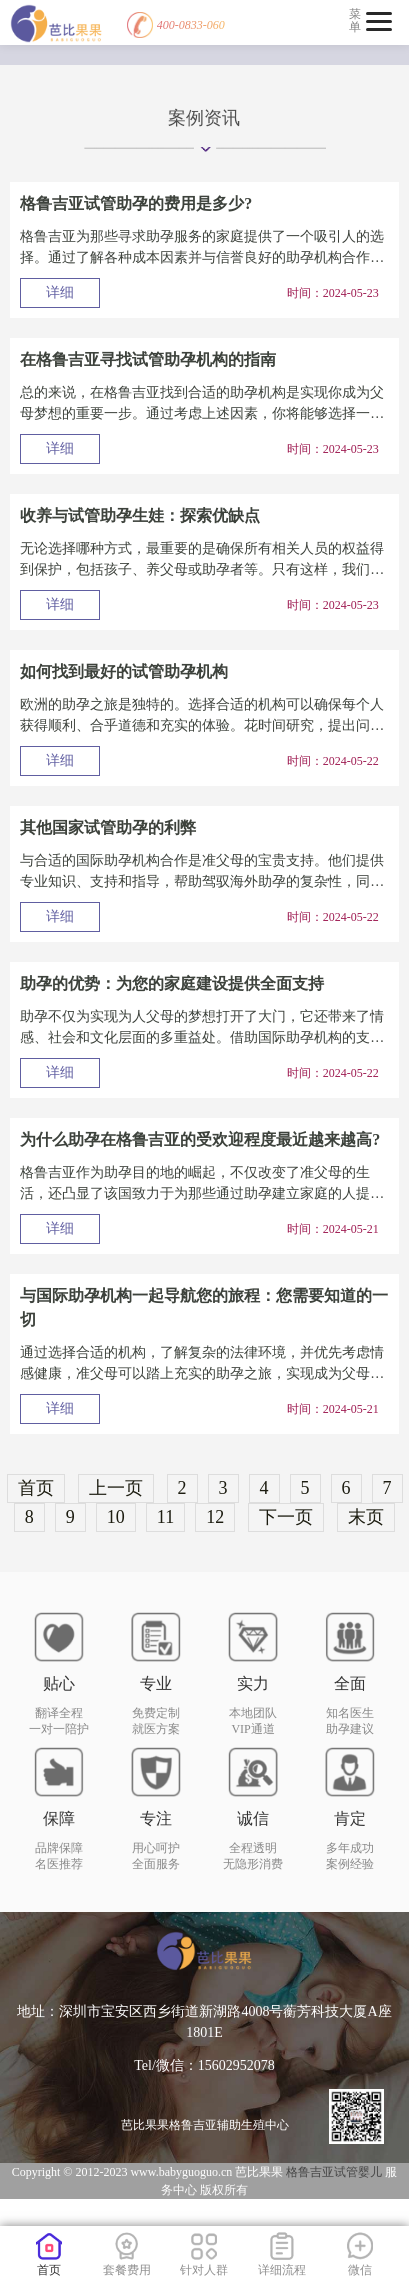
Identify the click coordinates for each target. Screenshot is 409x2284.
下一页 (286, 1517)
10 (116, 1517)
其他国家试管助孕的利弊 (108, 827)
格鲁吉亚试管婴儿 (335, 2172)
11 (165, 1517)
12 (215, 1517)
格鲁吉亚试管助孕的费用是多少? (136, 203)
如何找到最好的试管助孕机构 (124, 671)
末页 (366, 1517)
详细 (60, 292)
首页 (36, 1488)
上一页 (116, 1488)
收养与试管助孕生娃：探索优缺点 (140, 515)
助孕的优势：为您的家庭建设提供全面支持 (172, 983)
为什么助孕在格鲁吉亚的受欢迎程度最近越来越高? (200, 1139)
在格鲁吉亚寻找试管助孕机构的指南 (148, 359)
